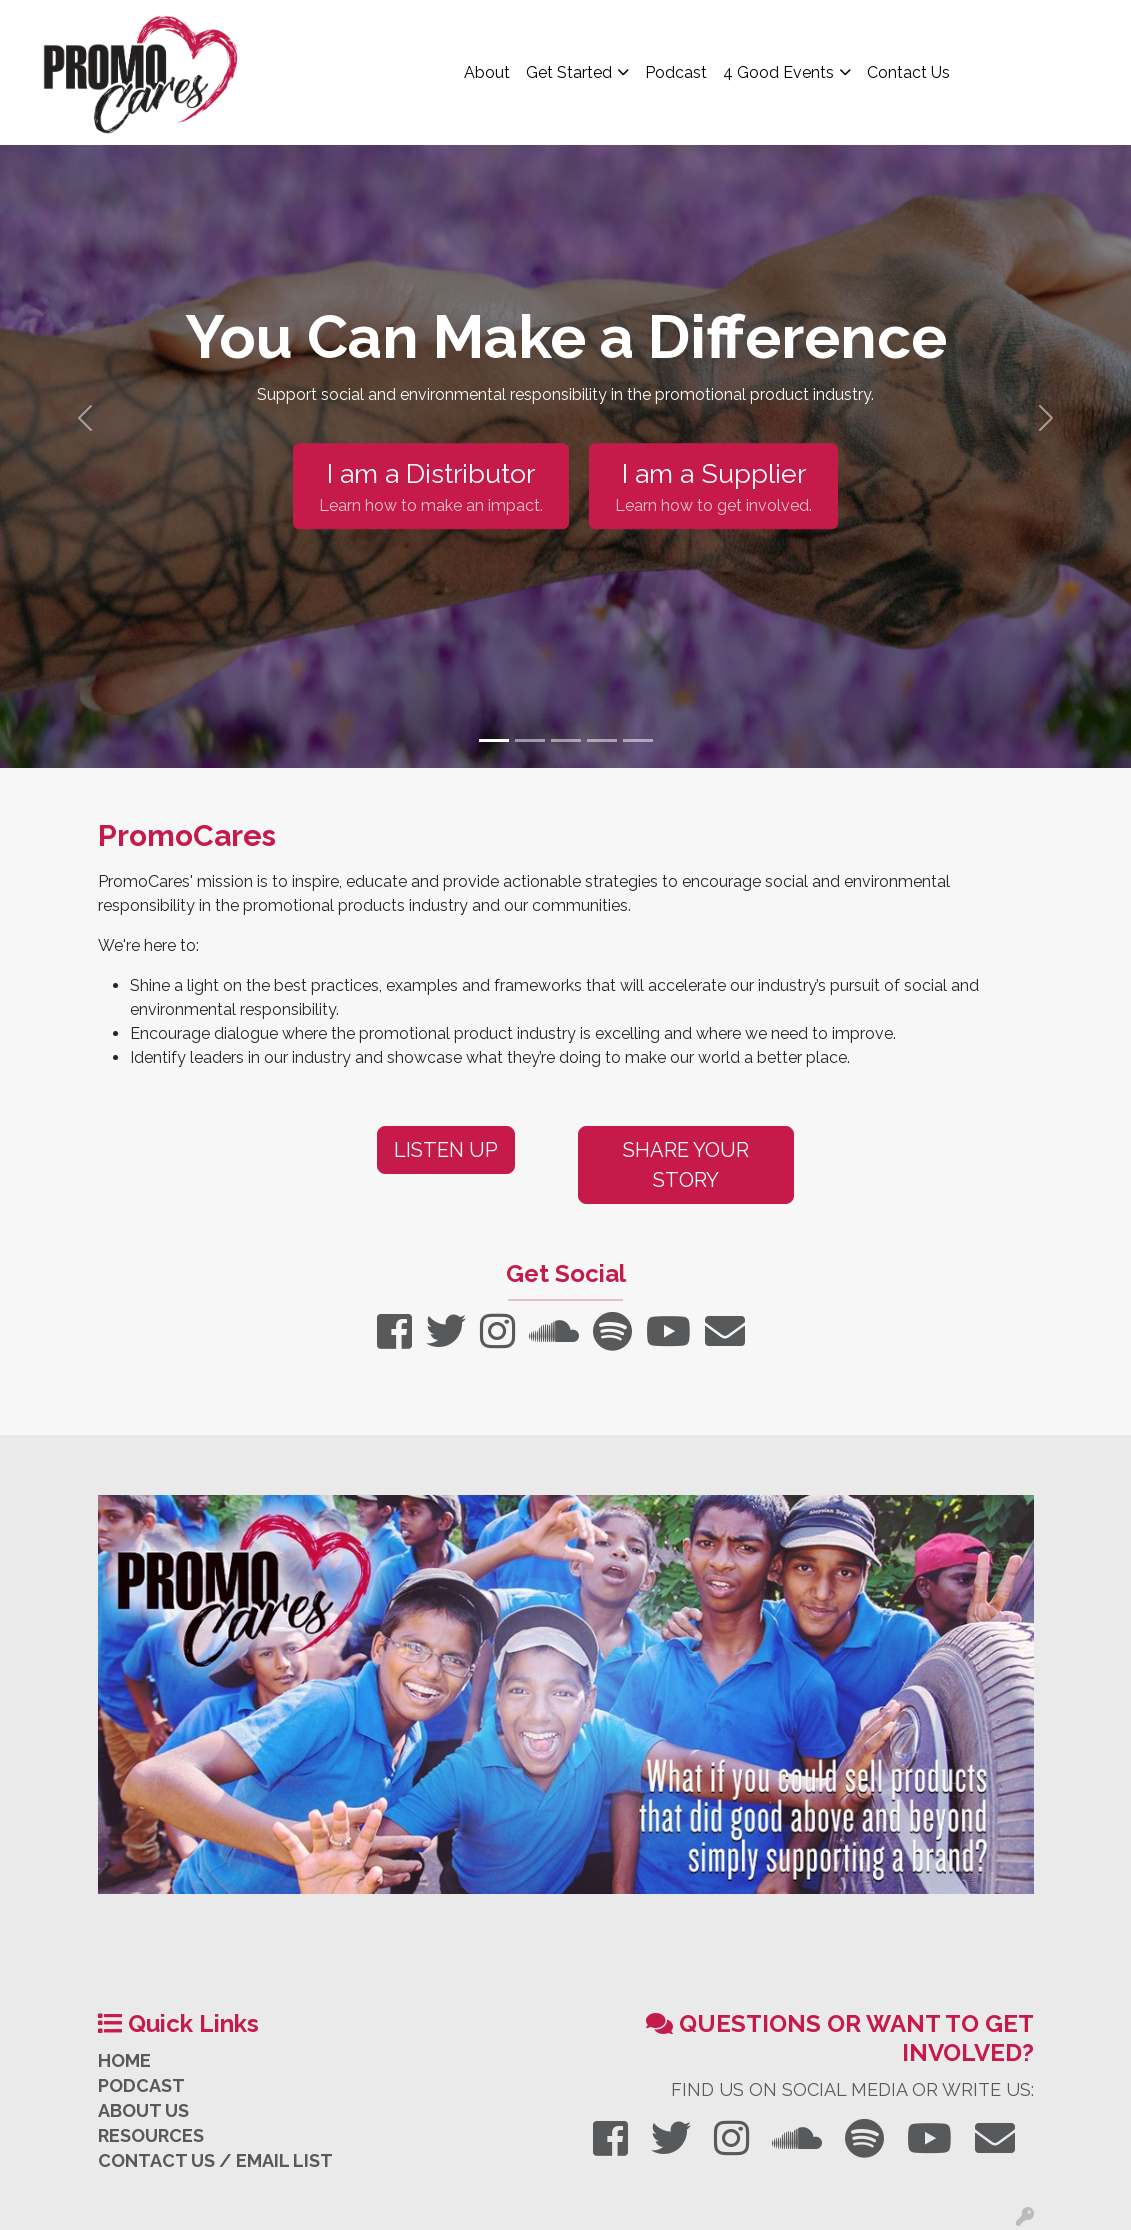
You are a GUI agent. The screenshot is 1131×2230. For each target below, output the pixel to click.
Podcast (676, 72)
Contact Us (908, 72)
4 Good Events (778, 72)
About (487, 72)
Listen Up (446, 1150)
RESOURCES (151, 2135)
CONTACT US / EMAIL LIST (215, 2160)
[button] (85, 418)
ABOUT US (143, 2110)
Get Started (569, 72)
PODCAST (141, 2085)
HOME (124, 2060)
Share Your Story (686, 1165)
